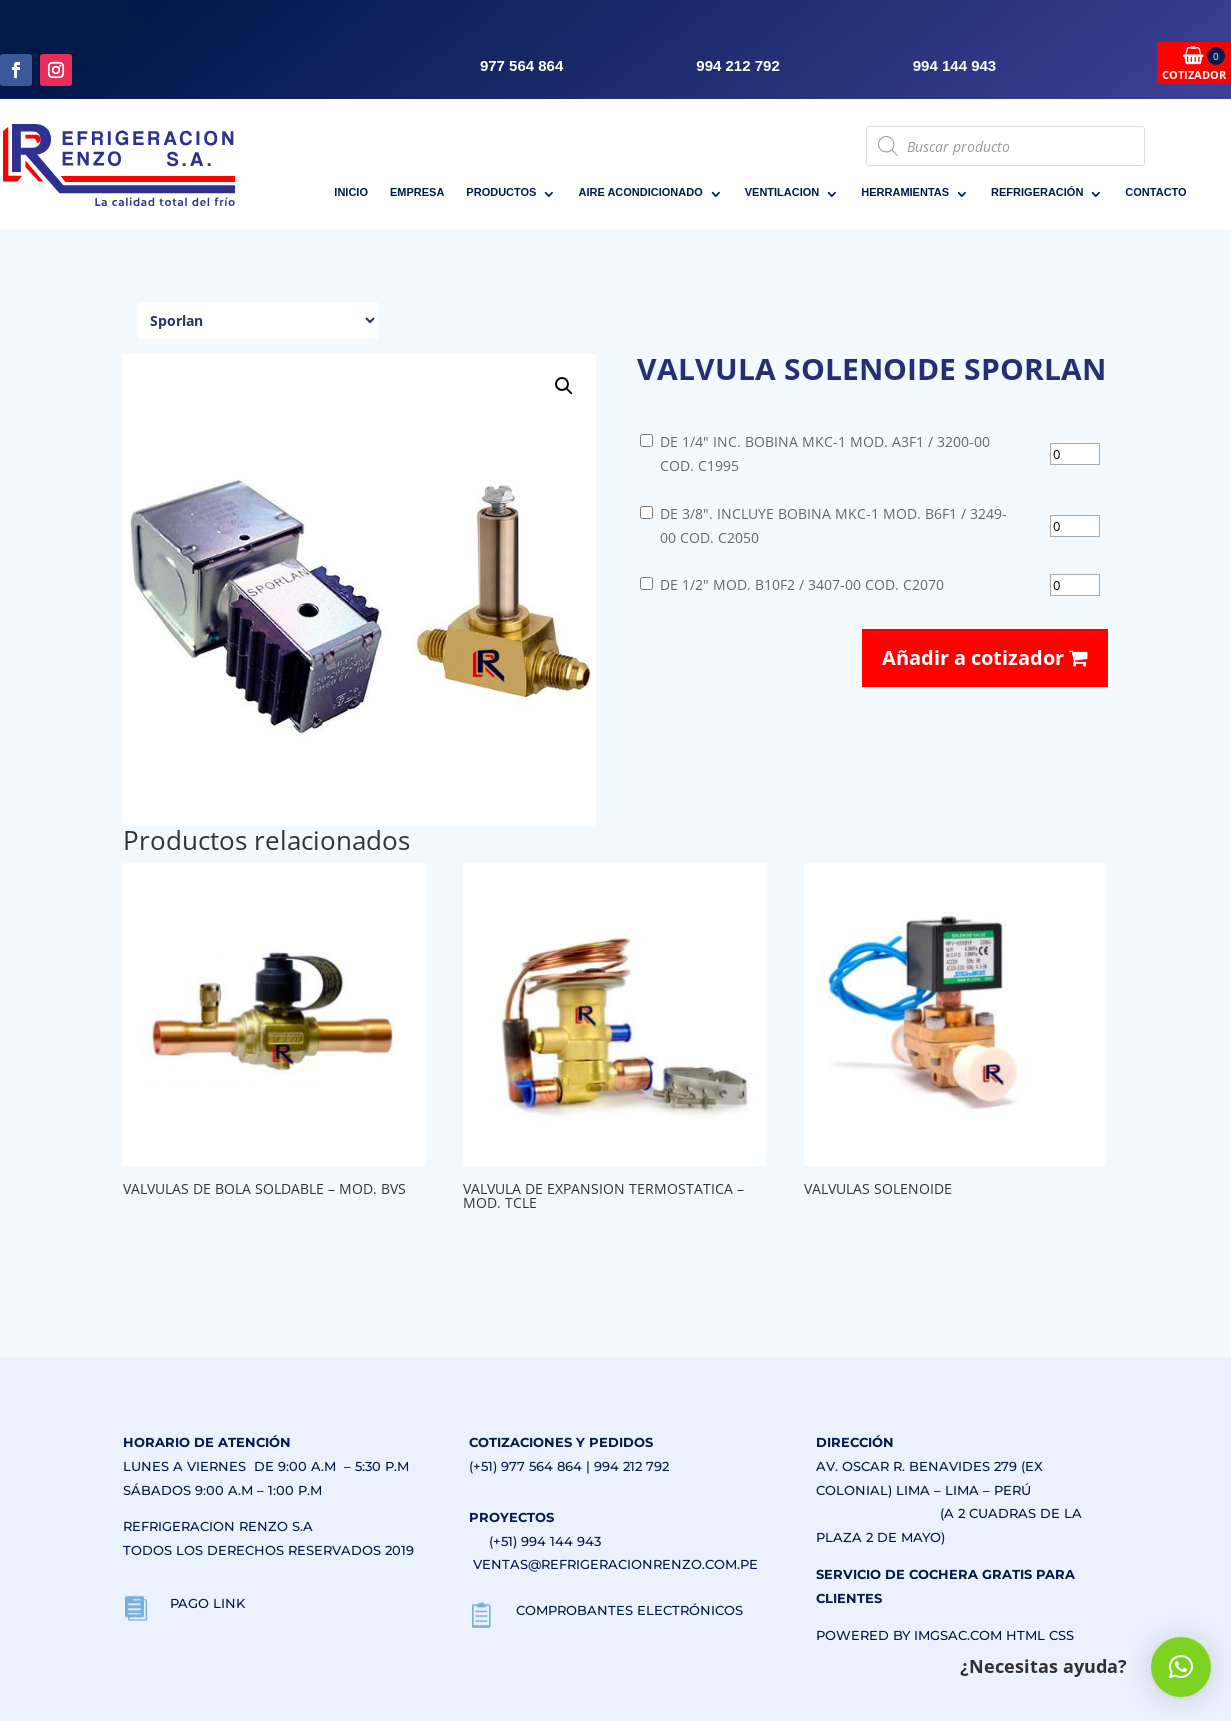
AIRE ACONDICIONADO (640, 192)
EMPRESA (417, 192)
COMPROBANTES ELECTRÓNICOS (629, 1610)
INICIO (351, 192)
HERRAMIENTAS (905, 192)
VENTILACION (782, 192)
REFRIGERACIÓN (1037, 192)
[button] (564, 386)
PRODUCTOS (501, 192)
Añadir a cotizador (985, 657)
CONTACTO (1155, 192)
